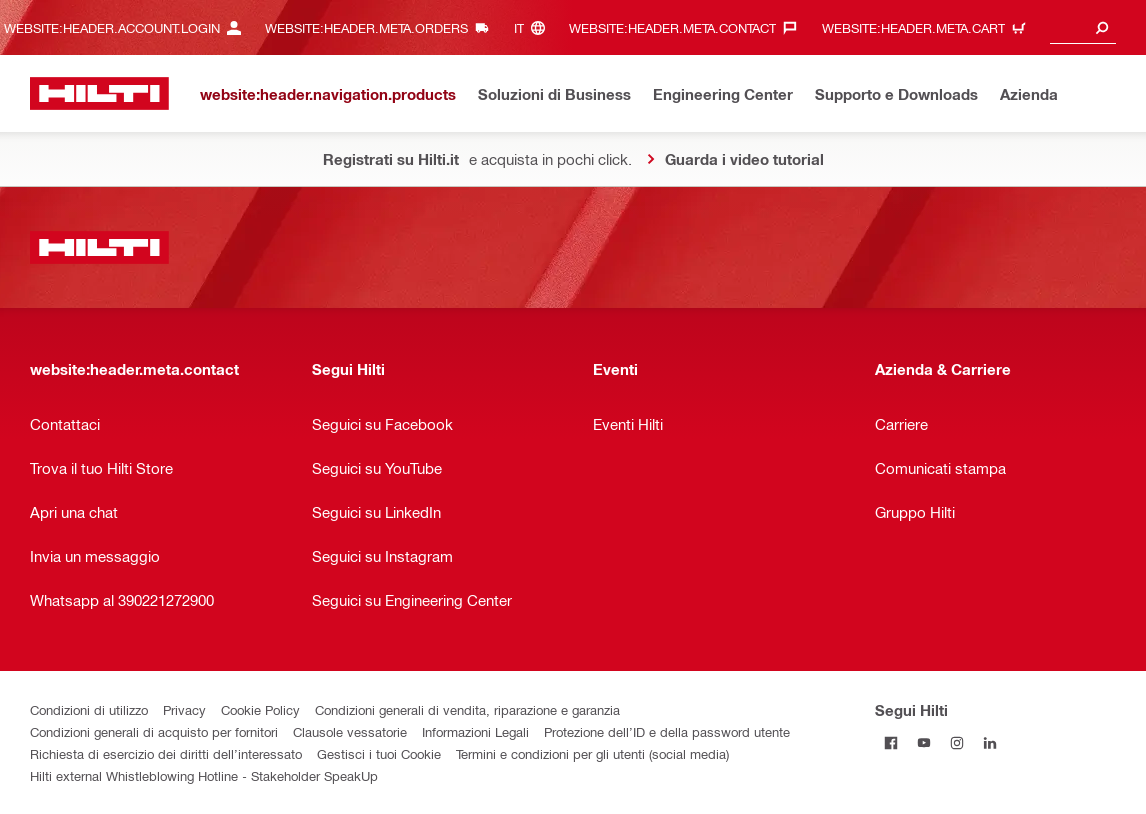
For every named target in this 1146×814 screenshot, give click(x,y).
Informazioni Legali (475, 731)
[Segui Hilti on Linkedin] (990, 742)
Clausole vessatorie (350, 731)
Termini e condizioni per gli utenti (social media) (592, 753)
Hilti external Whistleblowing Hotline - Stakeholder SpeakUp (204, 775)
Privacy (184, 709)
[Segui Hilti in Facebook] (891, 742)
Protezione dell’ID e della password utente (667, 731)
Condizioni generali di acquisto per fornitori (154, 731)
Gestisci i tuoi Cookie (379, 753)
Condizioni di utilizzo (89, 709)
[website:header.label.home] (99, 93)
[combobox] (1083, 27)
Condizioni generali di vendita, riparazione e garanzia (467, 709)
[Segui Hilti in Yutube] (924, 742)
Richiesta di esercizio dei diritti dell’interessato (166, 753)
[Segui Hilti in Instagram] (957, 742)
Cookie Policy (260, 709)
